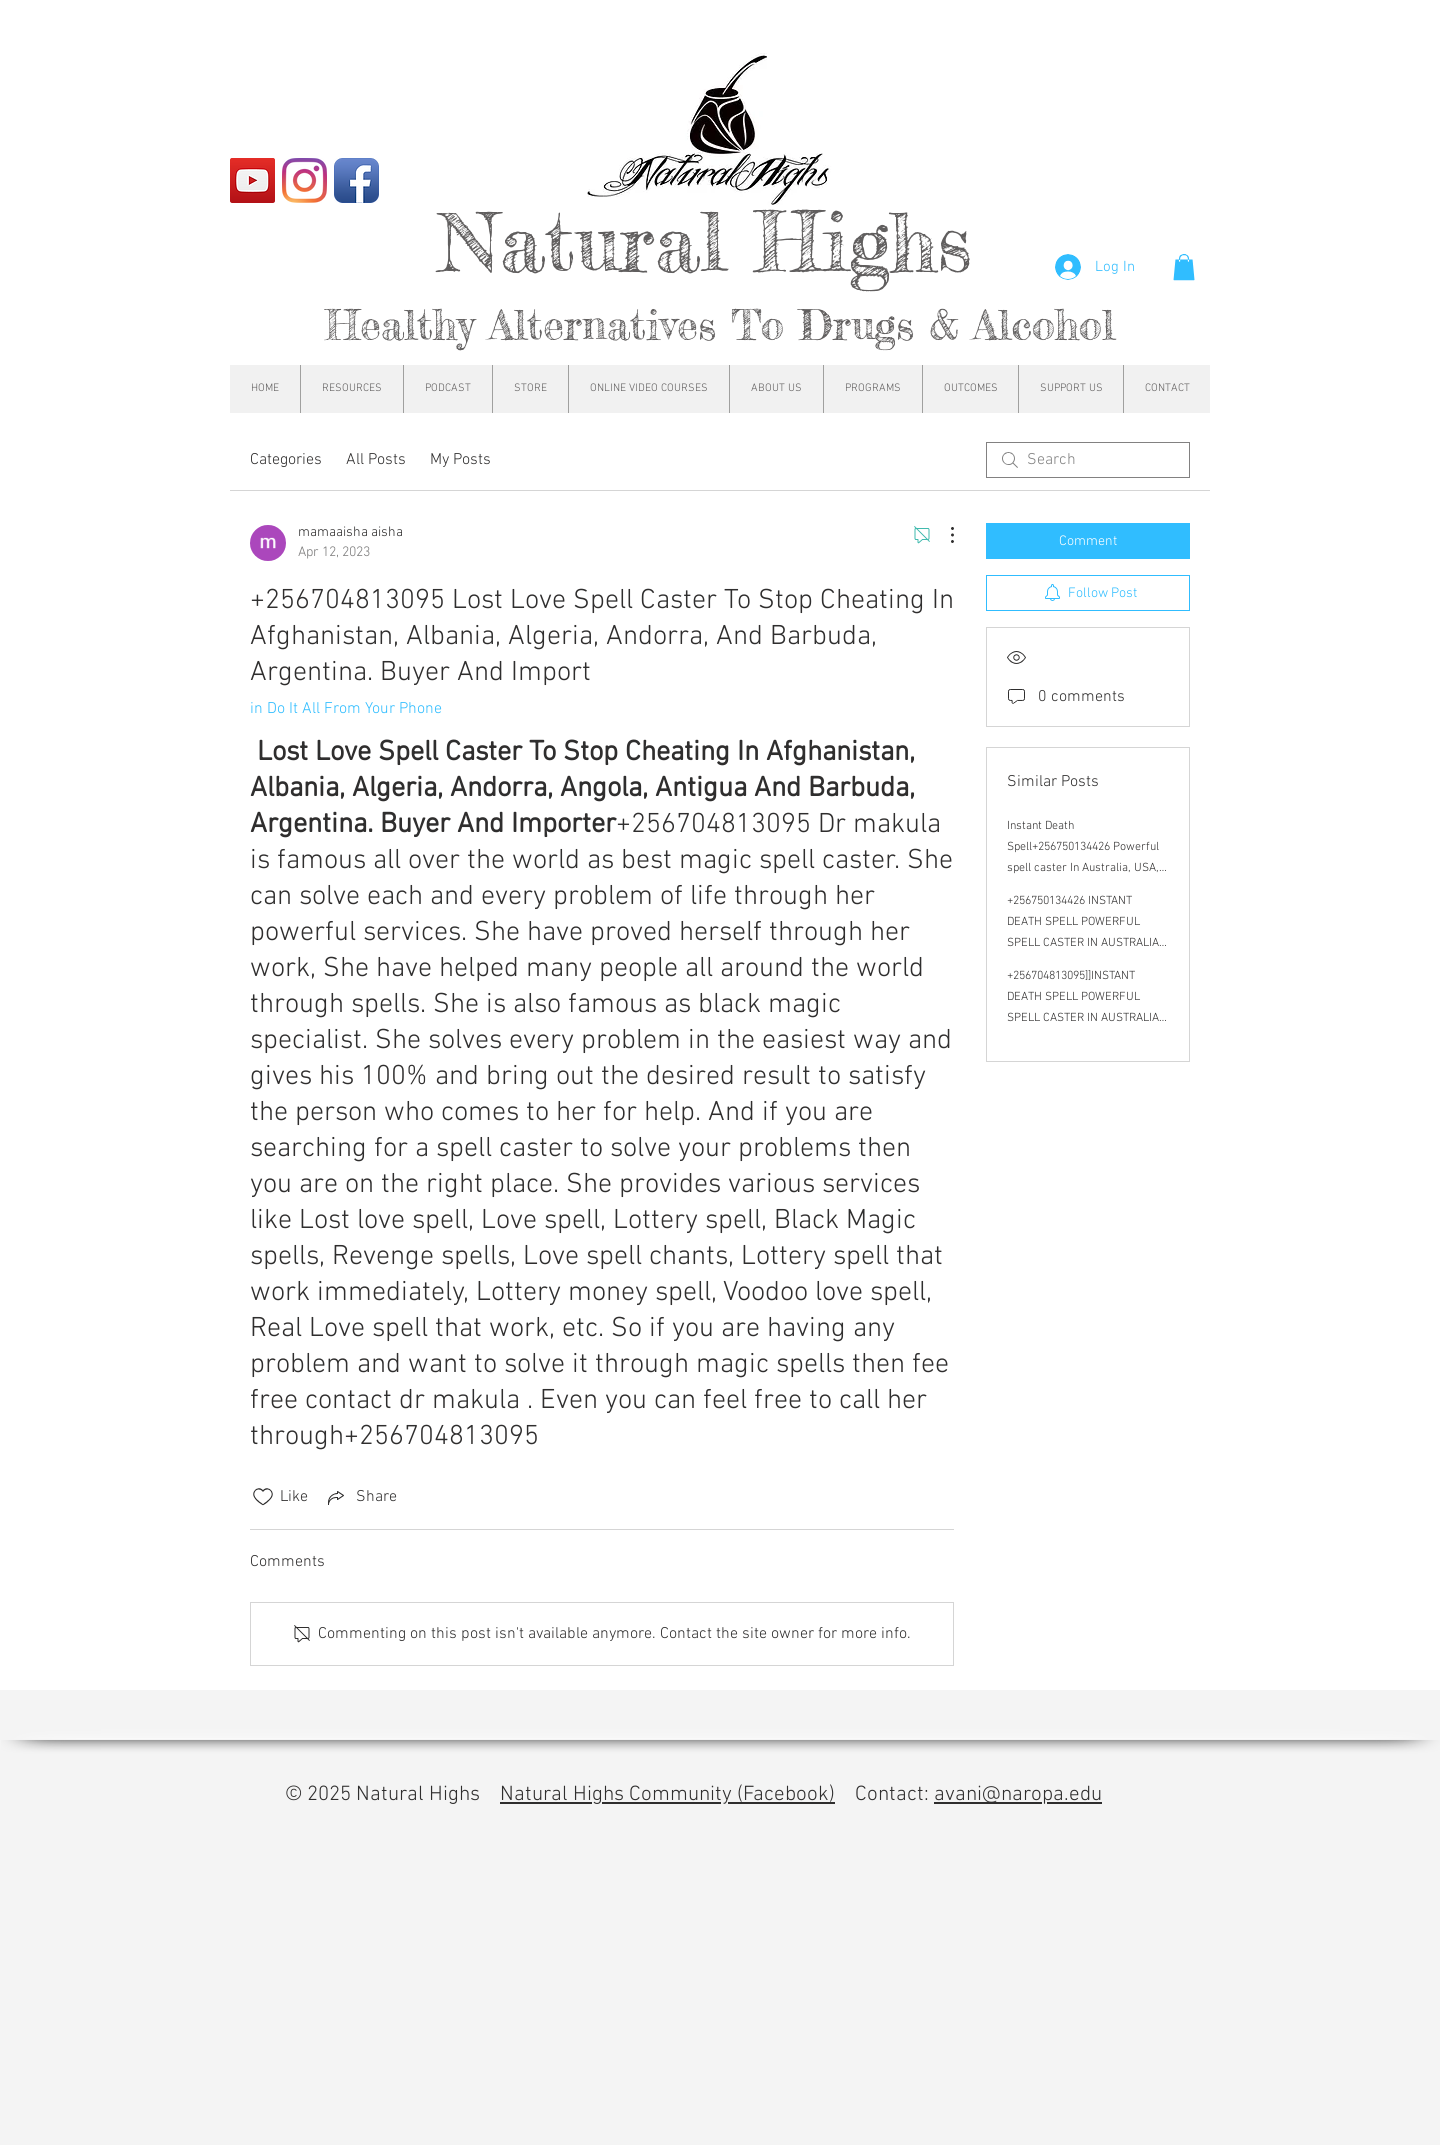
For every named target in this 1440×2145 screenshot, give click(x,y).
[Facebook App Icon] (356, 180)
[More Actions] (942, 535)
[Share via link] (360, 1497)
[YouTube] (252, 180)
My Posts (460, 460)
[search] (1088, 460)
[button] (1184, 267)
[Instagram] (304, 180)
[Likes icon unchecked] (263, 1497)
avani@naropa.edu (1018, 1794)
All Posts (376, 460)
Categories (286, 460)
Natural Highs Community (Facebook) (667, 1794)
